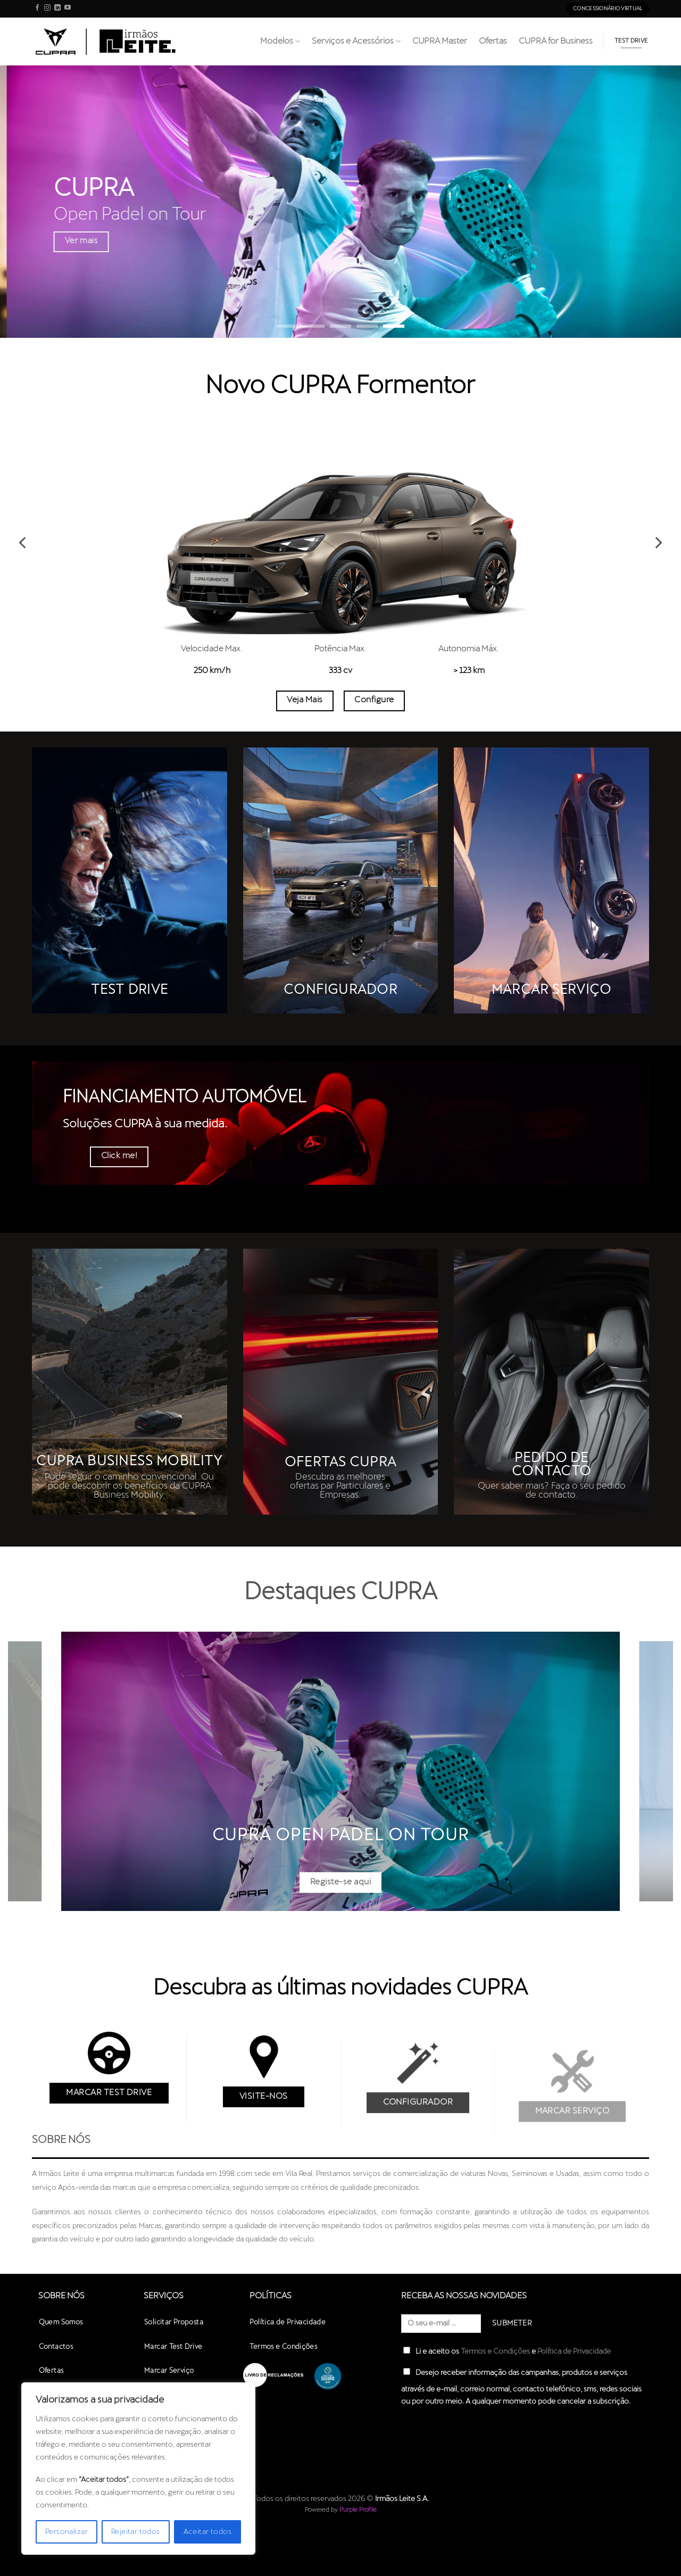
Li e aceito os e (507, 2351)
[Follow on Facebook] (37, 8)
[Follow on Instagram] (47, 8)
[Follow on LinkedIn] (57, 8)
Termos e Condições (495, 2351)
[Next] (657, 542)
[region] (138, 2468)
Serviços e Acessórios (356, 41)
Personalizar (66, 2532)
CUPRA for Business (556, 41)
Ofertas (493, 41)
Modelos (280, 41)
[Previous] (23, 542)
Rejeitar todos (135, 2532)
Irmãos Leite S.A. (402, 2499)
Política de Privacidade (574, 2351)
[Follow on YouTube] (67, 8)
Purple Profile (358, 2510)
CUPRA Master (439, 41)
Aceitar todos (207, 2532)
